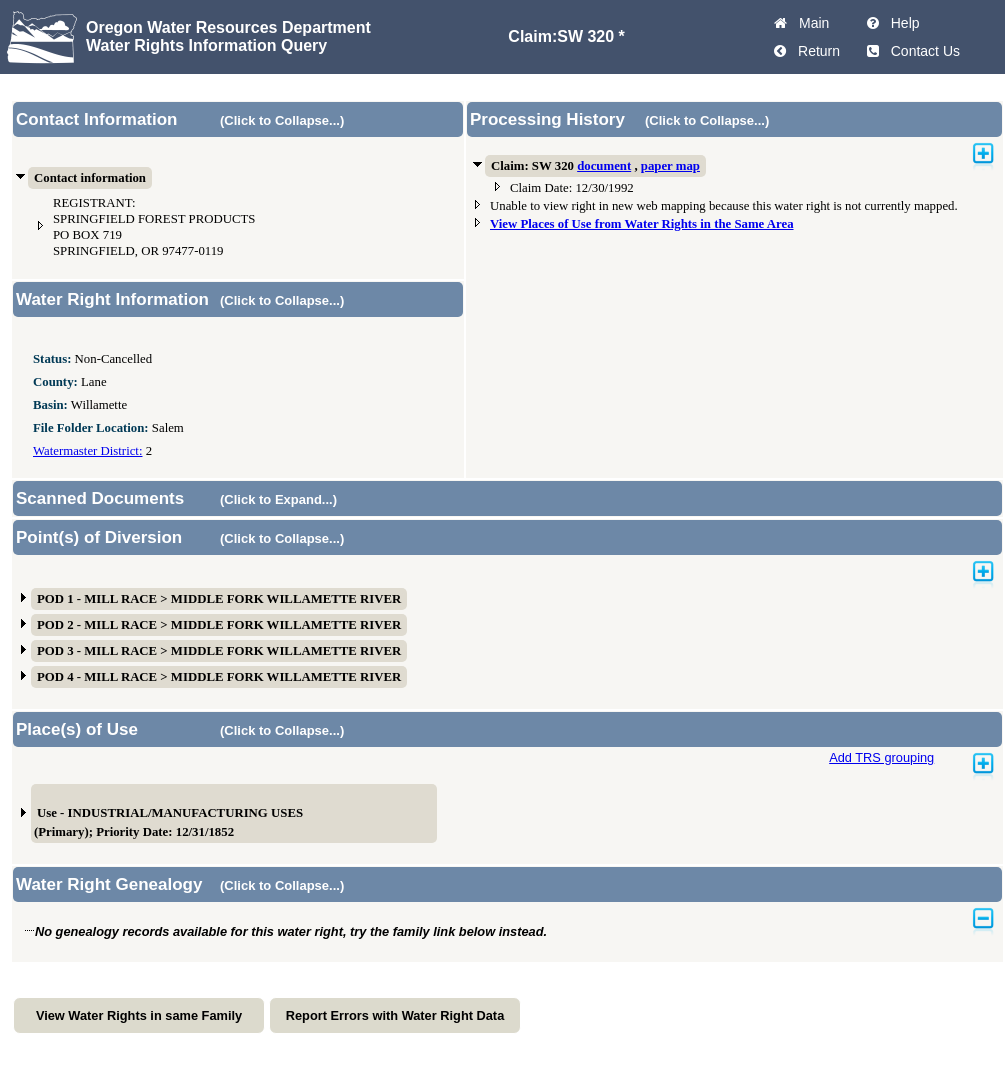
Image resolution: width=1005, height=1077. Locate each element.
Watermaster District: (87, 451)
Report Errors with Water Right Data (395, 1015)
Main (810, 23)
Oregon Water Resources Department (228, 27)
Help (901, 23)
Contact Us (921, 51)
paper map (670, 166)
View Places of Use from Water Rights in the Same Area (642, 224)
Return (815, 51)
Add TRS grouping (881, 757)
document (604, 166)
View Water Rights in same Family (139, 1015)
